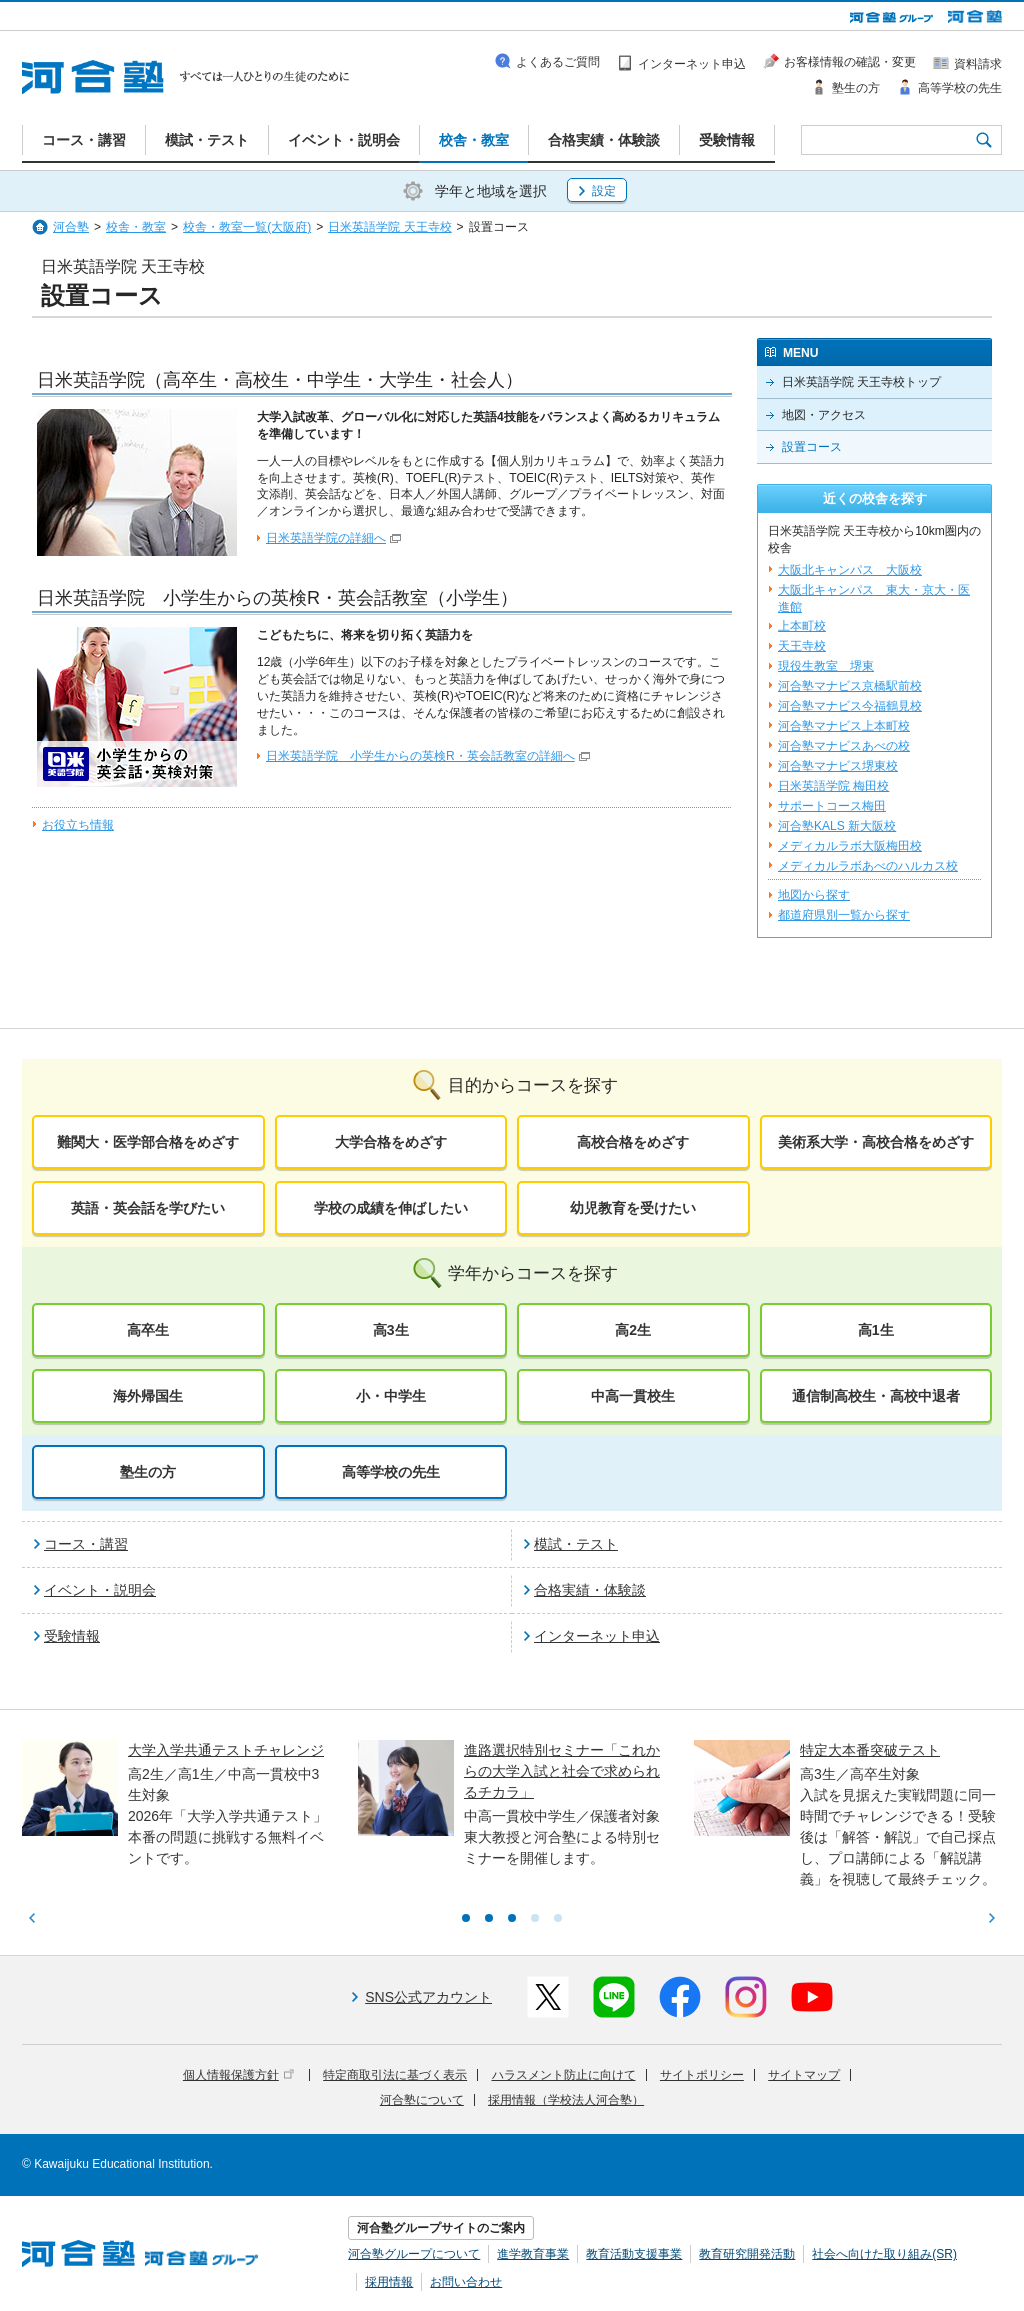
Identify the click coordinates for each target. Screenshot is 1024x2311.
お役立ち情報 (78, 825)
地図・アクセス (824, 415)
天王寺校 (802, 646)
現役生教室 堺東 (826, 666)
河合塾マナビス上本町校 (844, 726)
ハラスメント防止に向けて (564, 2075)
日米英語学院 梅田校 (833, 786)
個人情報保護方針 (238, 2075)
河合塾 (71, 227)
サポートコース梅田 (832, 806)
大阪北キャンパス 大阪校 (850, 570)
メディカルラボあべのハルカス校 (868, 866)
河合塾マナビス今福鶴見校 (850, 706)
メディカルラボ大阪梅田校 (850, 846)
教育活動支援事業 (634, 2254)
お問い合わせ (466, 2282)
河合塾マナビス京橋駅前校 (850, 686)
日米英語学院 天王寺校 (389, 227)
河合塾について (422, 2100)
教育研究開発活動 (747, 2254)
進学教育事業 (533, 2254)
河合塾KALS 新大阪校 (837, 826)
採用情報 (389, 2282)
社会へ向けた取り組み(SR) (884, 2254)
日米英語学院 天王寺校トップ (861, 382)
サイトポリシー (702, 2075)
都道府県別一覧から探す (844, 915)
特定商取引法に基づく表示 (395, 2075)
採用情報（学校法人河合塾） (566, 2100)
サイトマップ (804, 2075)
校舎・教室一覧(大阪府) (247, 227)
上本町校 (802, 626)
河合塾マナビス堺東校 (838, 766)
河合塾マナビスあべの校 (844, 746)
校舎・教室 (136, 227)
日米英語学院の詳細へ (326, 538)
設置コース (812, 447)
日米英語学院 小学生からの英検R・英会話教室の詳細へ (420, 756)
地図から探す (814, 895)
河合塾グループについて (414, 2254)
